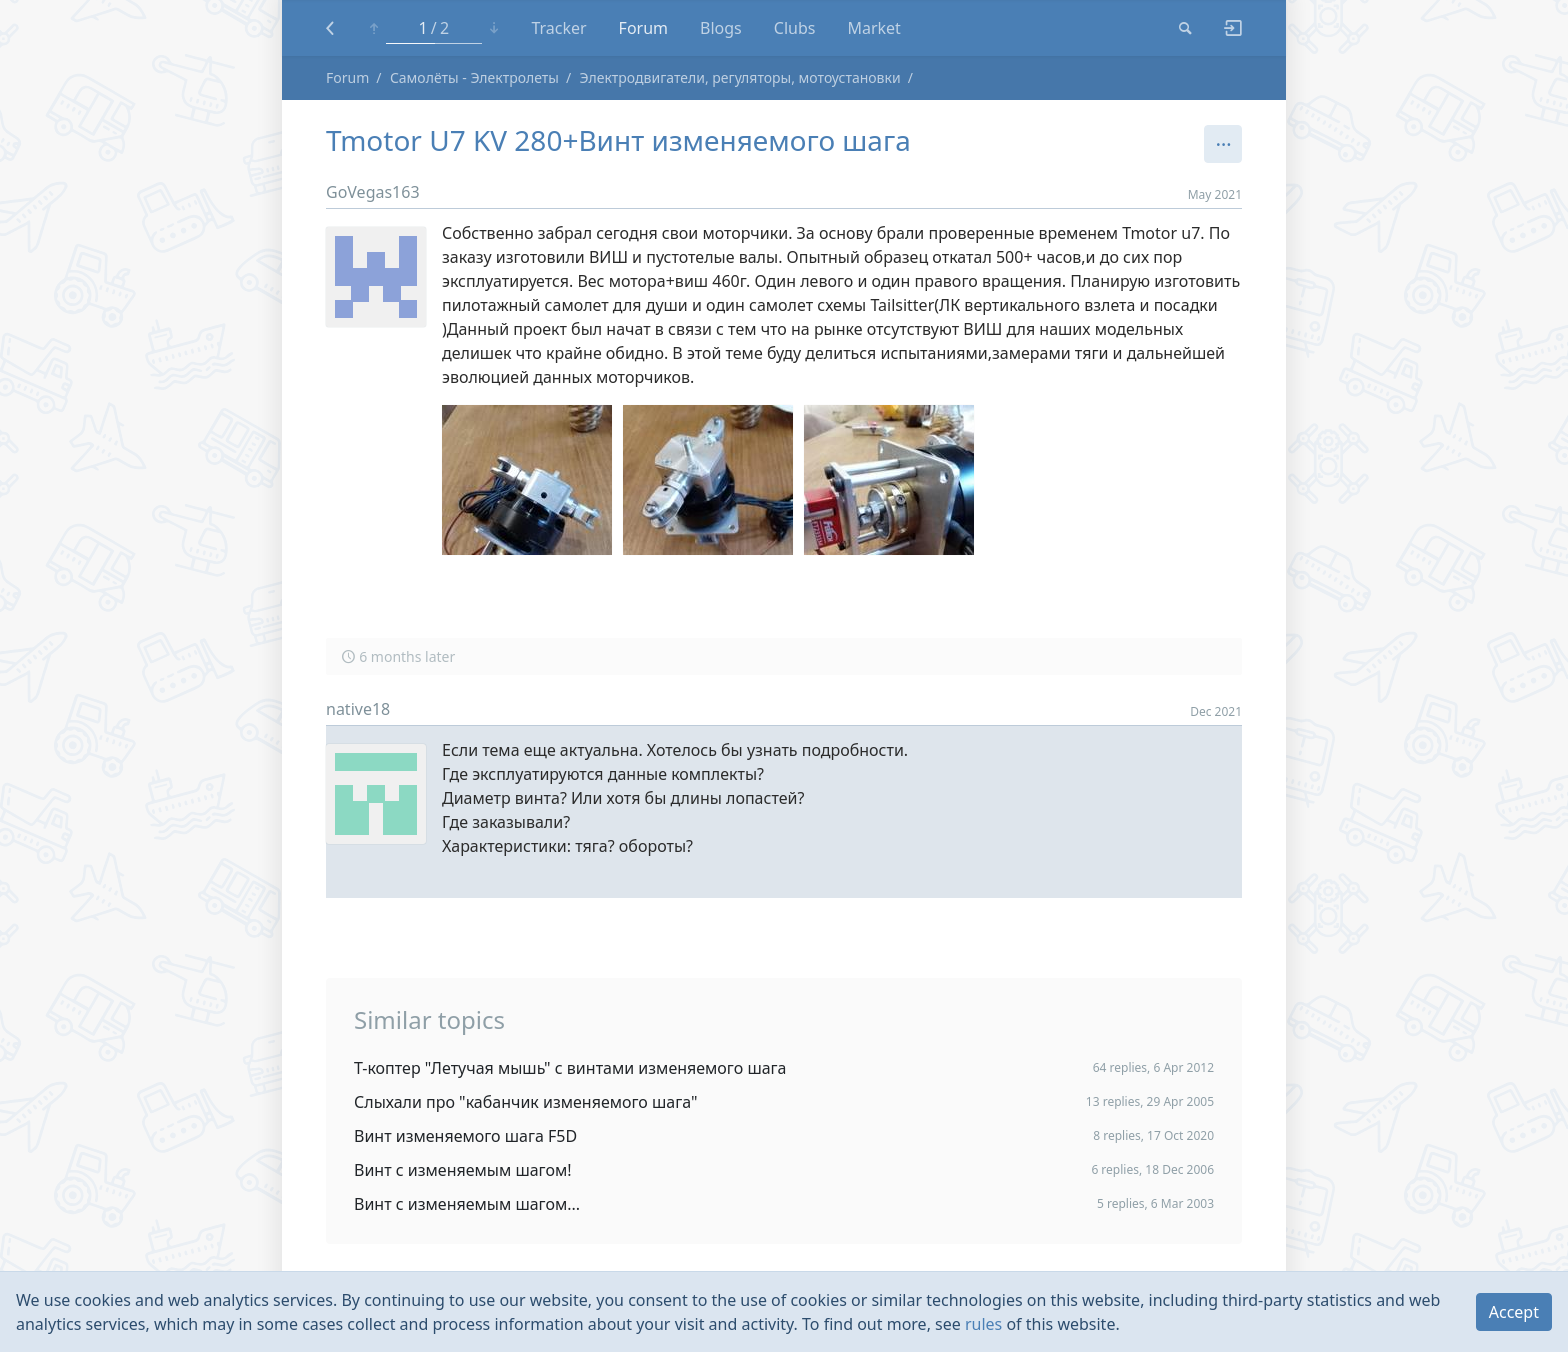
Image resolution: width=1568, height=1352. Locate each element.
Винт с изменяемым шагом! (463, 1170)
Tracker (558, 28)
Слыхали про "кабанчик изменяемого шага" (526, 1102)
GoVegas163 (373, 192)
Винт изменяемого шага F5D (465, 1136)
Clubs (795, 28)
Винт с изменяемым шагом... (467, 1204)
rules (983, 1324)
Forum (643, 28)
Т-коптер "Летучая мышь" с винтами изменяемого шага (570, 1068)
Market (873, 28)
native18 (358, 709)
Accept (1514, 1312)
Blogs (721, 28)
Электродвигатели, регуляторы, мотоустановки (740, 77)
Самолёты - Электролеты (474, 77)
